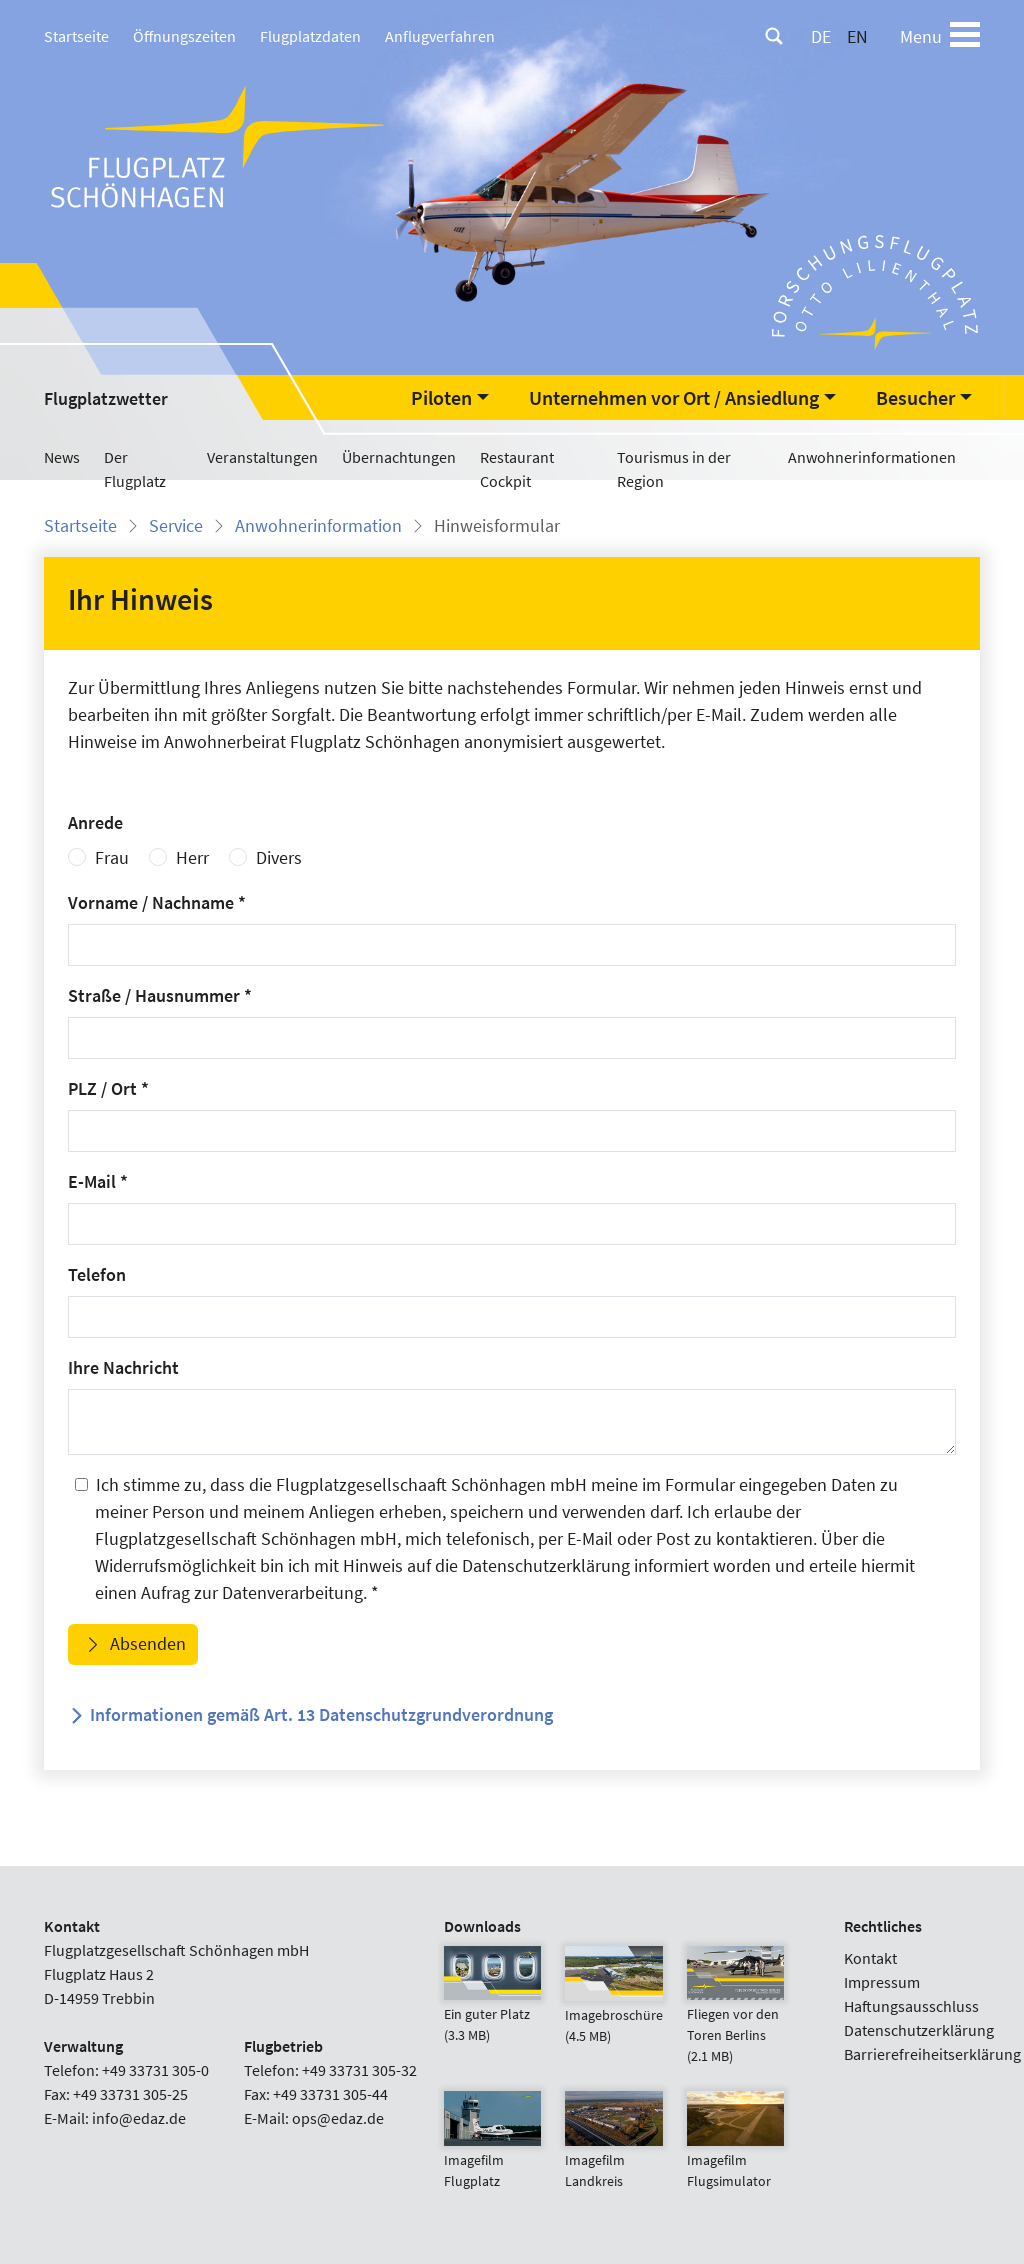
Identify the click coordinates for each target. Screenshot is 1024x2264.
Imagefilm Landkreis (613, 2150)
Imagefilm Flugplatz (492, 2150)
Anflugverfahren (440, 36)
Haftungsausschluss (911, 2006)
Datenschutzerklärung (919, 2030)
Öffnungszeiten (184, 36)
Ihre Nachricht (123, 1367)
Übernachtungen (399, 457)
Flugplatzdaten (310, 36)
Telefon (97, 1274)
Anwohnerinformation (318, 525)
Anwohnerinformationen (872, 457)
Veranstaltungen (262, 457)
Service (176, 525)
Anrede (95, 822)
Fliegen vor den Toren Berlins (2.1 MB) (735, 2014)
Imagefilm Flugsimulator (735, 2150)
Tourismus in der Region (674, 469)
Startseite (76, 36)
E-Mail (98, 1181)
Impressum (882, 1982)
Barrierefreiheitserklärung (932, 2054)
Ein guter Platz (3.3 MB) (492, 2004)
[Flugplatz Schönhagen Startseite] (219, 145)
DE (821, 36)
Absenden (146, 1643)
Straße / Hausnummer (160, 995)
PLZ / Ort (108, 1088)
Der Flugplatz (135, 469)
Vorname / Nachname (157, 902)
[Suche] (774, 36)
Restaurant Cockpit (517, 469)
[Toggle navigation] (965, 36)
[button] (450, 398)
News (62, 457)
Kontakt (870, 1958)
